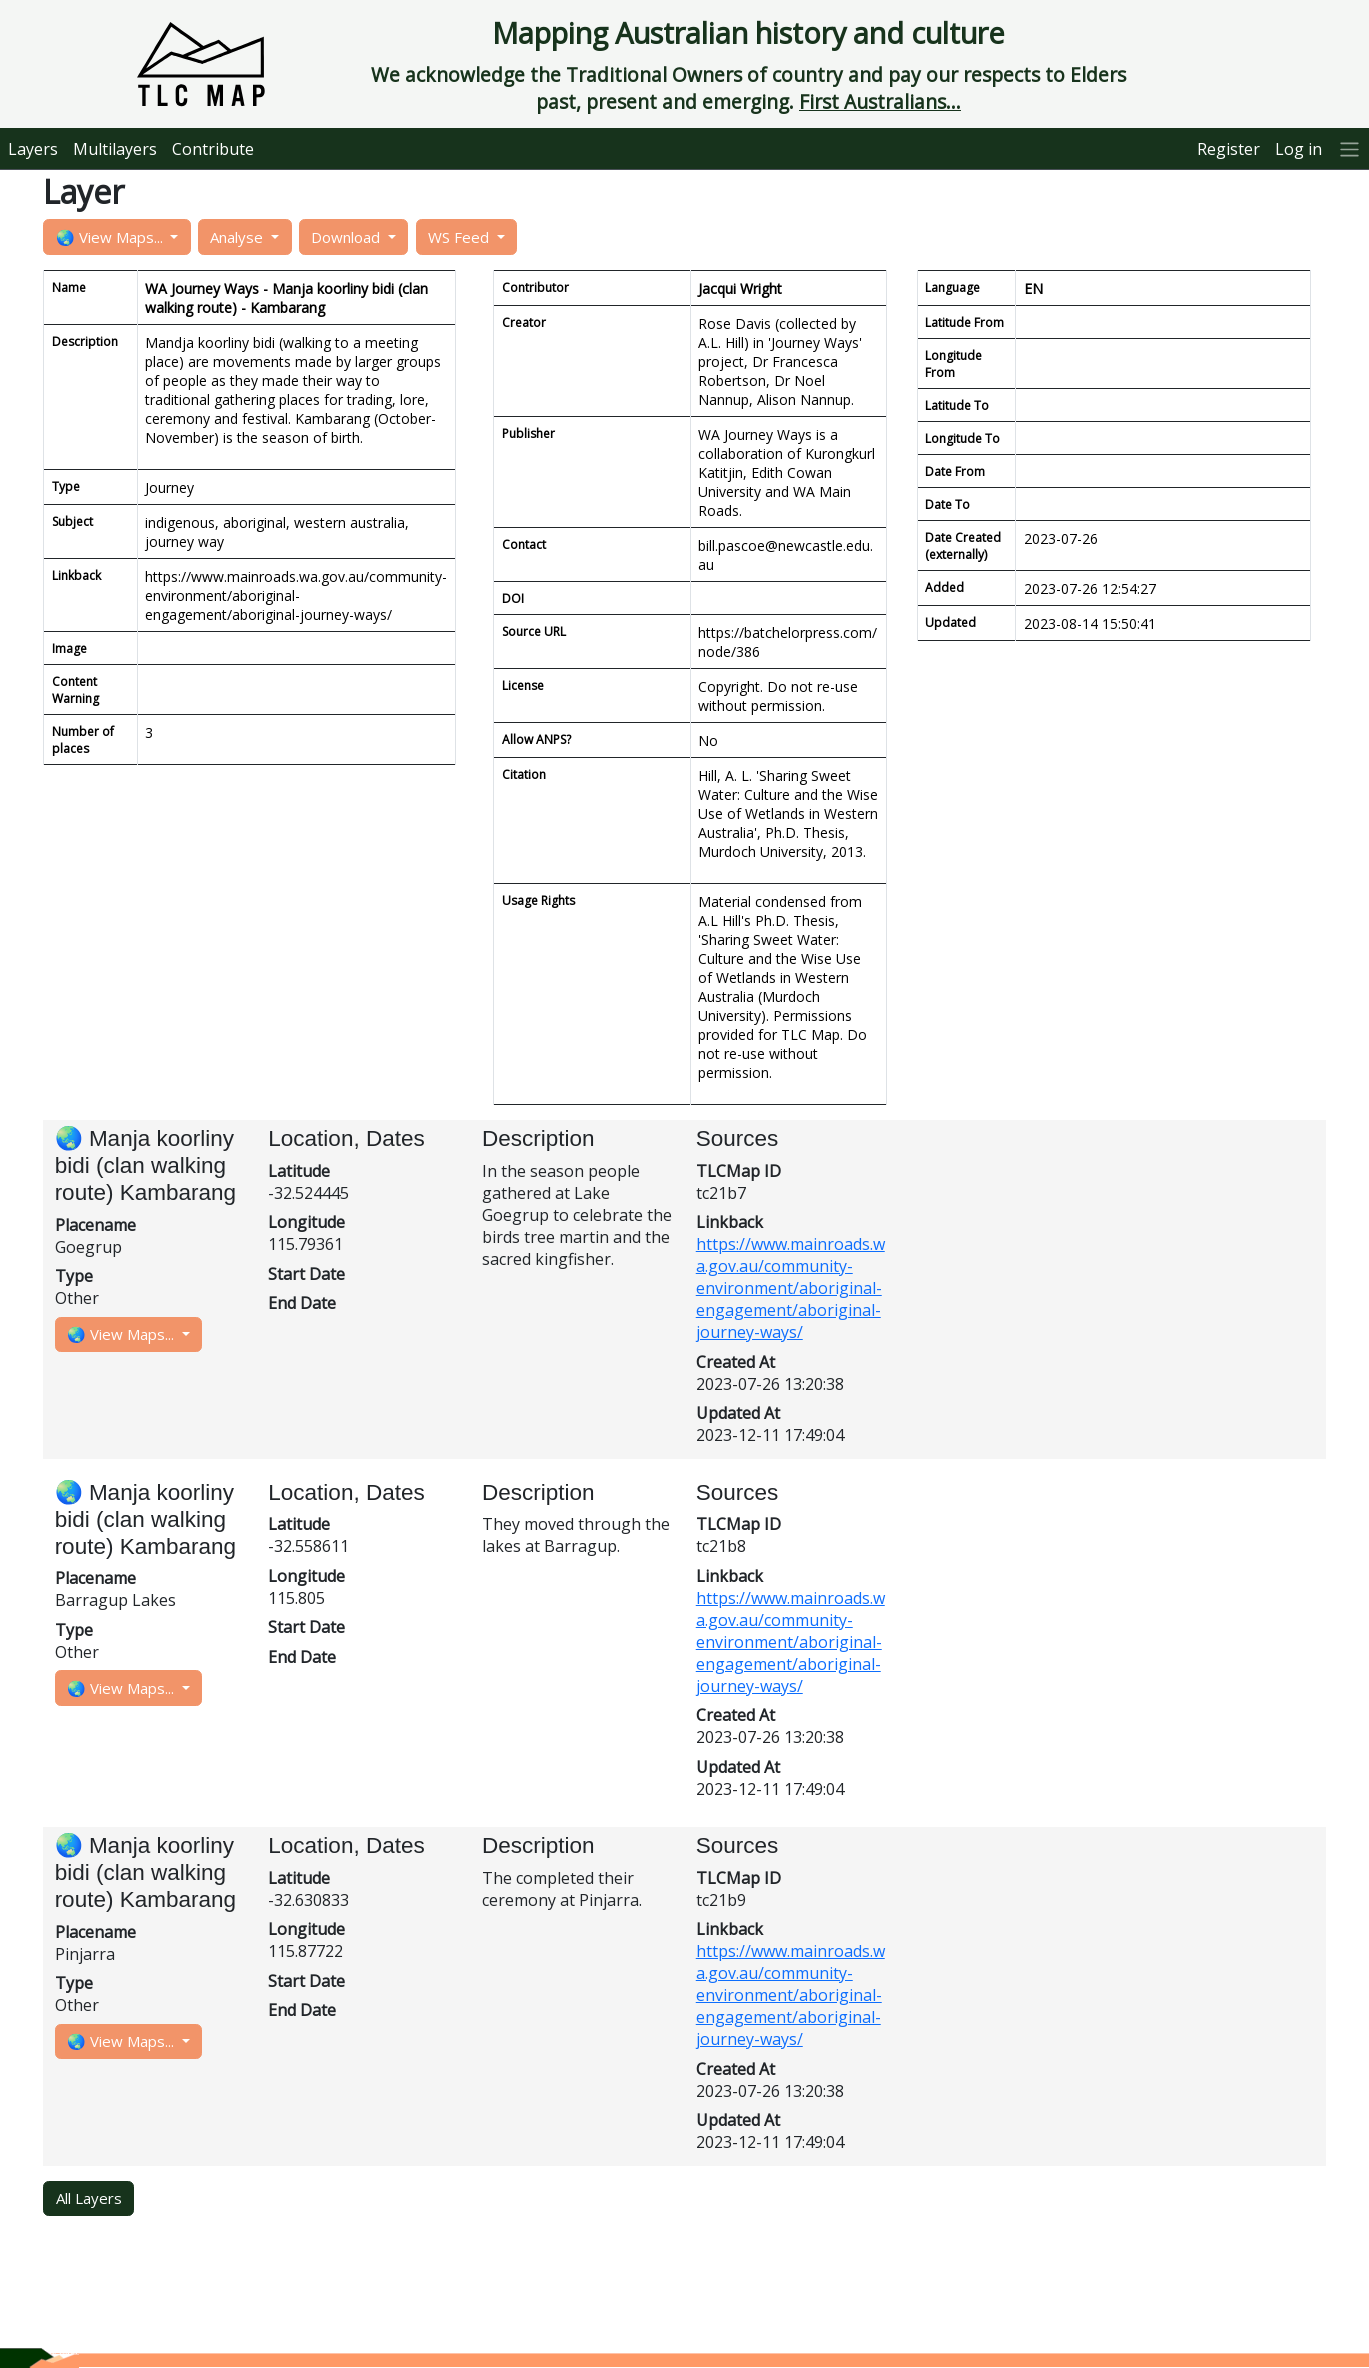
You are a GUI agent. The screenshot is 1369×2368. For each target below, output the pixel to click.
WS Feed (460, 237)
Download (347, 237)
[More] (1350, 148)
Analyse (238, 237)
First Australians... (880, 101)
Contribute (213, 149)
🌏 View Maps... (111, 237)
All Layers (89, 2198)
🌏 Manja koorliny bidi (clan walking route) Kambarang (149, 1165)
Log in (1298, 149)
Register (1228, 149)
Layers (33, 149)
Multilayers (115, 149)
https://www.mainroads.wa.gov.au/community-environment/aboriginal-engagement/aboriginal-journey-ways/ (790, 1288)
